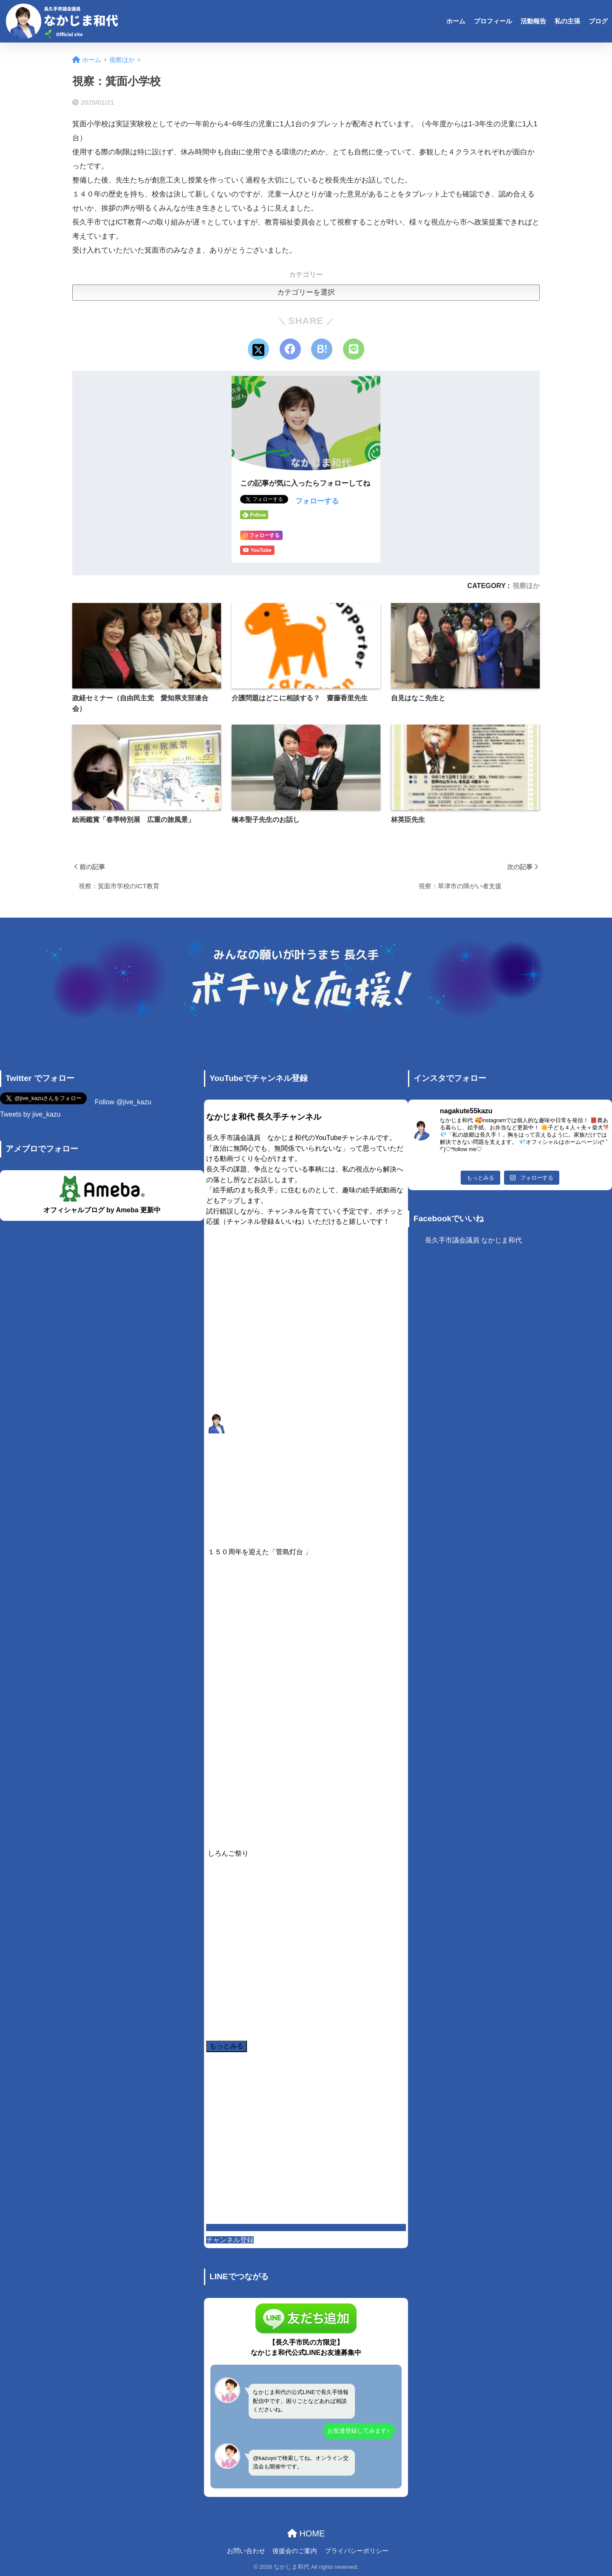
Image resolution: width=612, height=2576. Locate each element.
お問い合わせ (246, 2551)
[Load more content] (226, 2046)
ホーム (455, 21)
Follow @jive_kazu (123, 1102)
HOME (306, 2533)
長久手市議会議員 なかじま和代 (473, 1240)
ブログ (598, 21)
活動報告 (533, 21)
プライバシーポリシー (356, 2551)
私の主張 (567, 21)
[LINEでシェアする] (353, 349)
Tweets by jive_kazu (30, 1114)
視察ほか (526, 585)
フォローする (317, 501)
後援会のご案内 (294, 2551)
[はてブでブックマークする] (321, 349)
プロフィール (493, 21)
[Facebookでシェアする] (290, 349)
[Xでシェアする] (258, 349)
